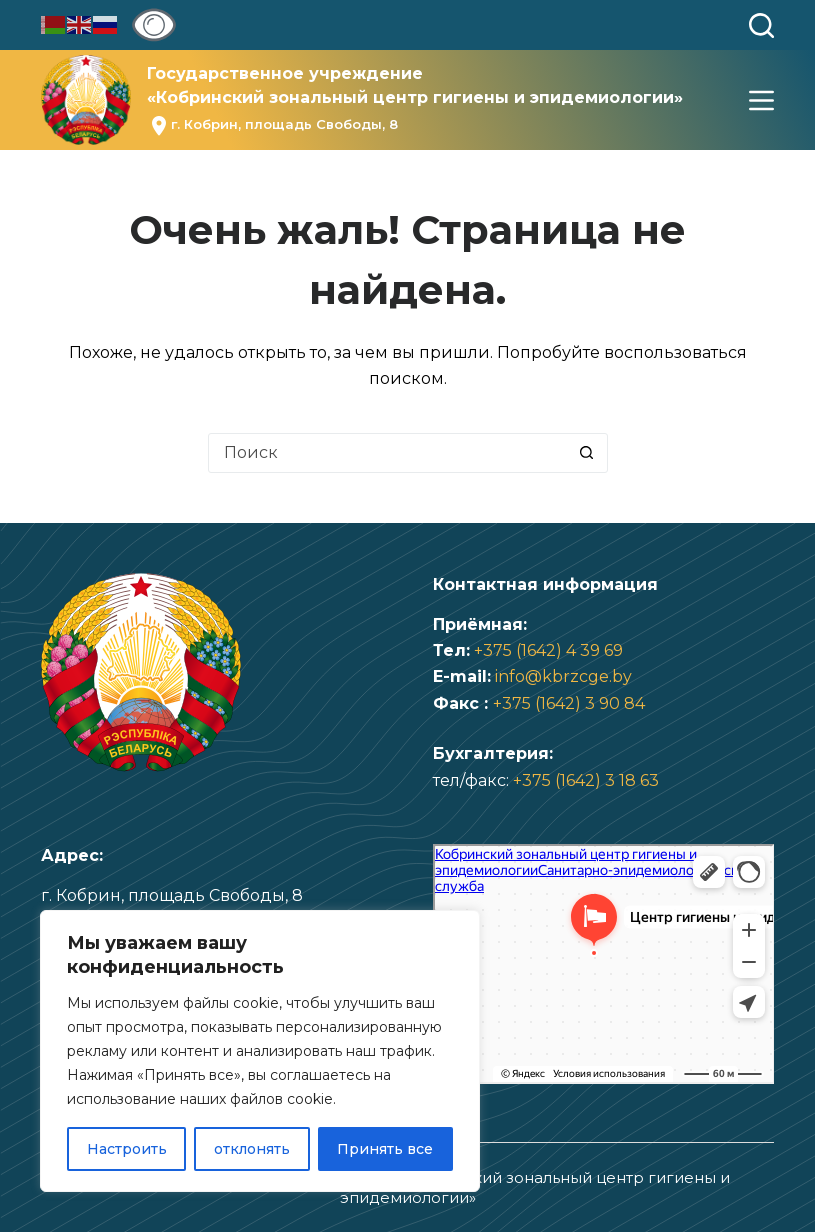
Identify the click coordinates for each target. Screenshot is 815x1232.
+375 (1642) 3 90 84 (569, 703)
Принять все (385, 1149)
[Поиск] (761, 25)
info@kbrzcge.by (563, 676)
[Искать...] (388, 453)
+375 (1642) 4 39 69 (548, 650)
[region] (260, 1051)
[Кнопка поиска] (587, 453)
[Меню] (761, 100)
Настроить (127, 1149)
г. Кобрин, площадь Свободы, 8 (284, 124)
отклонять (252, 1149)
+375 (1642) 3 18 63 (586, 780)
